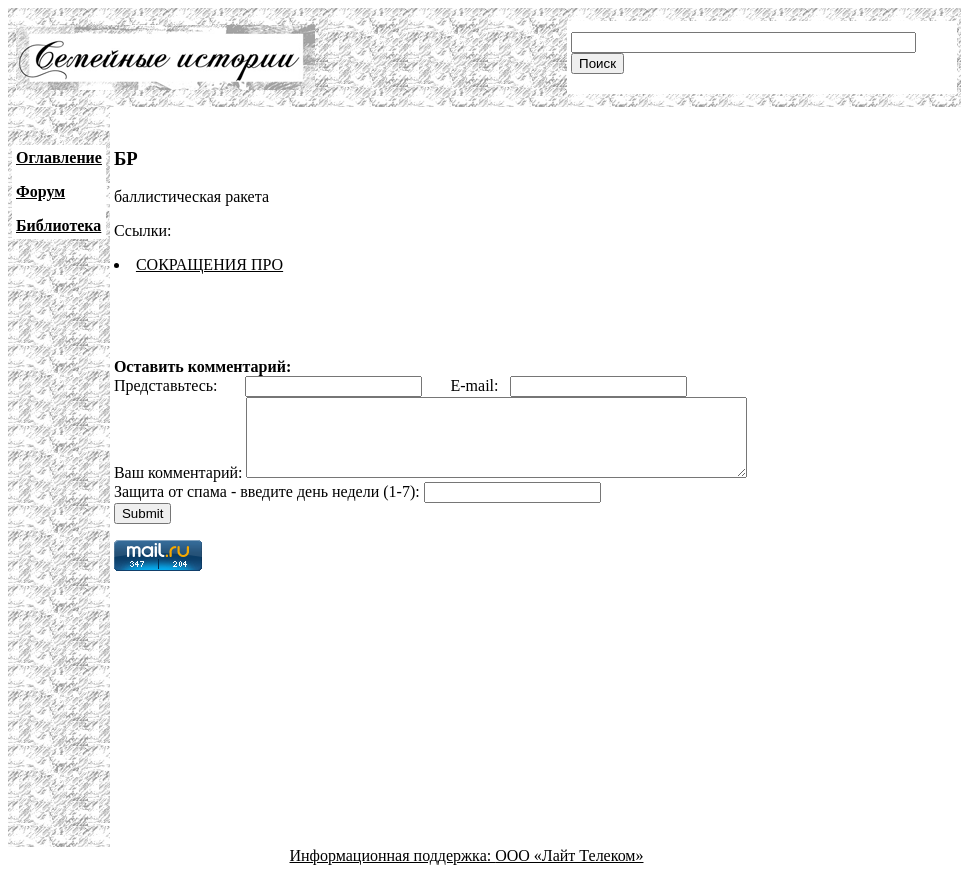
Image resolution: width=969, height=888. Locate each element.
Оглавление (59, 157)
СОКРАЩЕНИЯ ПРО (209, 264)
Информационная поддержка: (393, 870)
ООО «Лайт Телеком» (569, 870)
